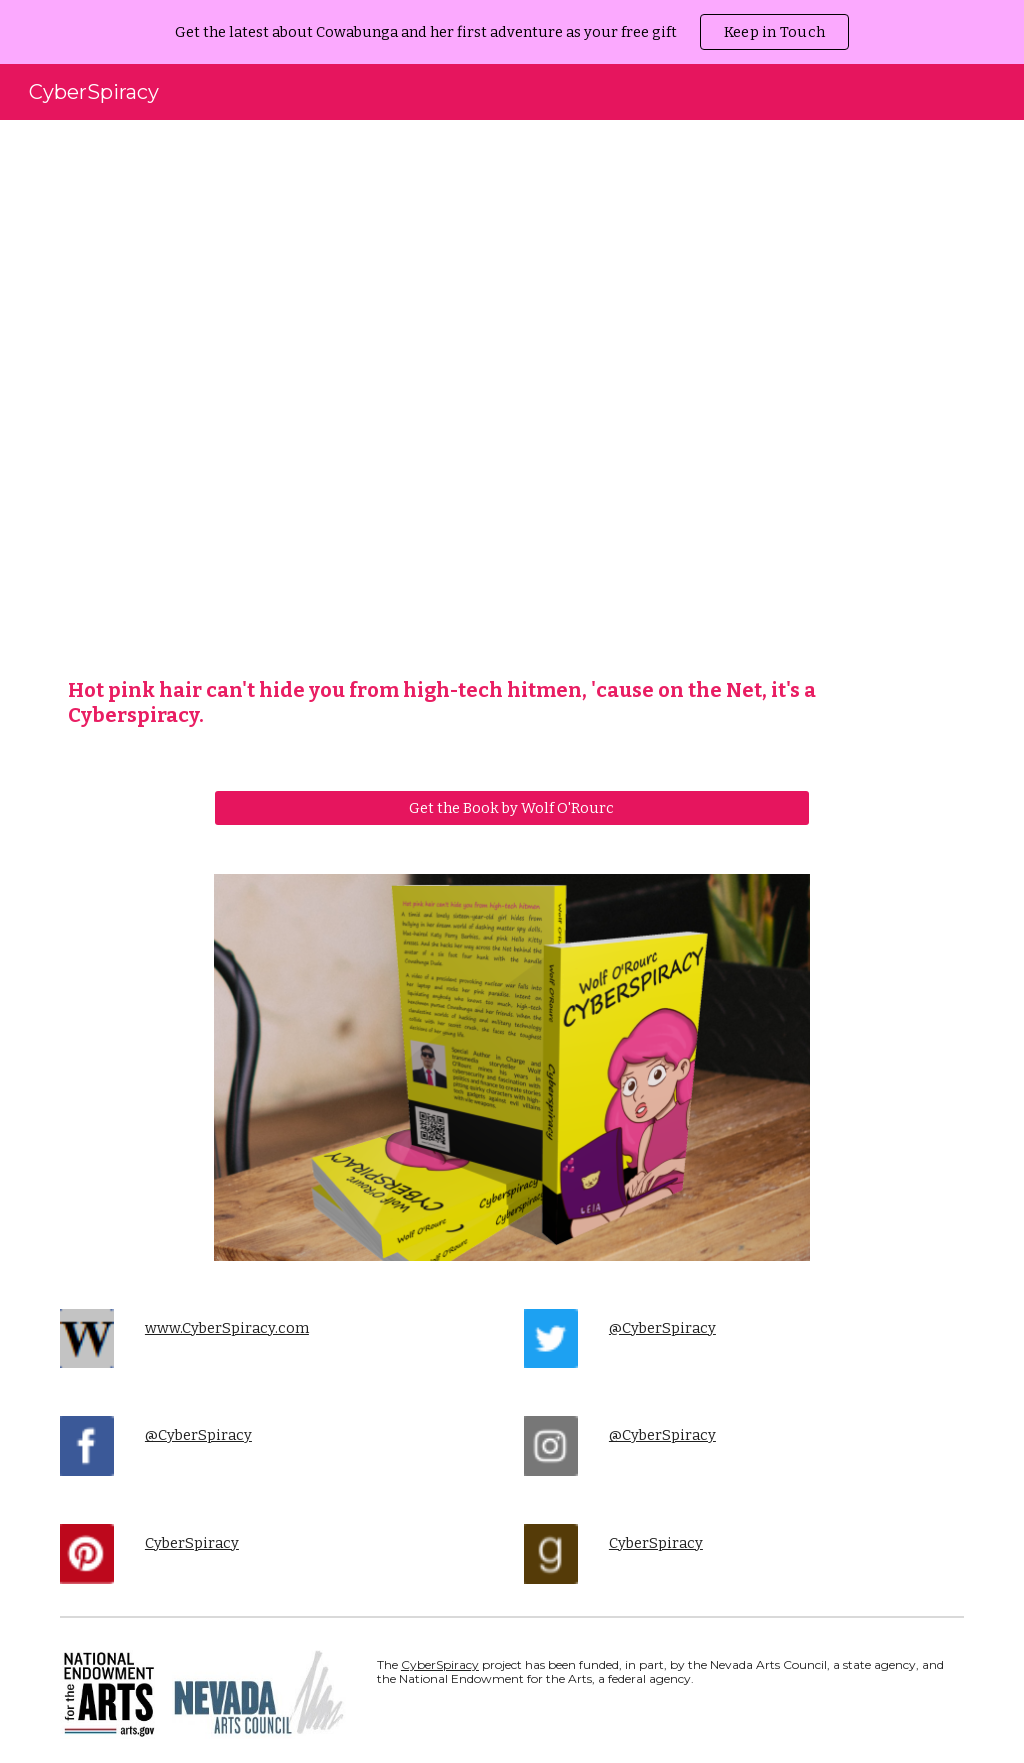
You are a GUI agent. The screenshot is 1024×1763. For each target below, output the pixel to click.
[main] (512, 703)
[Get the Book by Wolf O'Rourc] (511, 807)
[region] (512, 32)
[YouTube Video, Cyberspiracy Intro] (512, 404)
